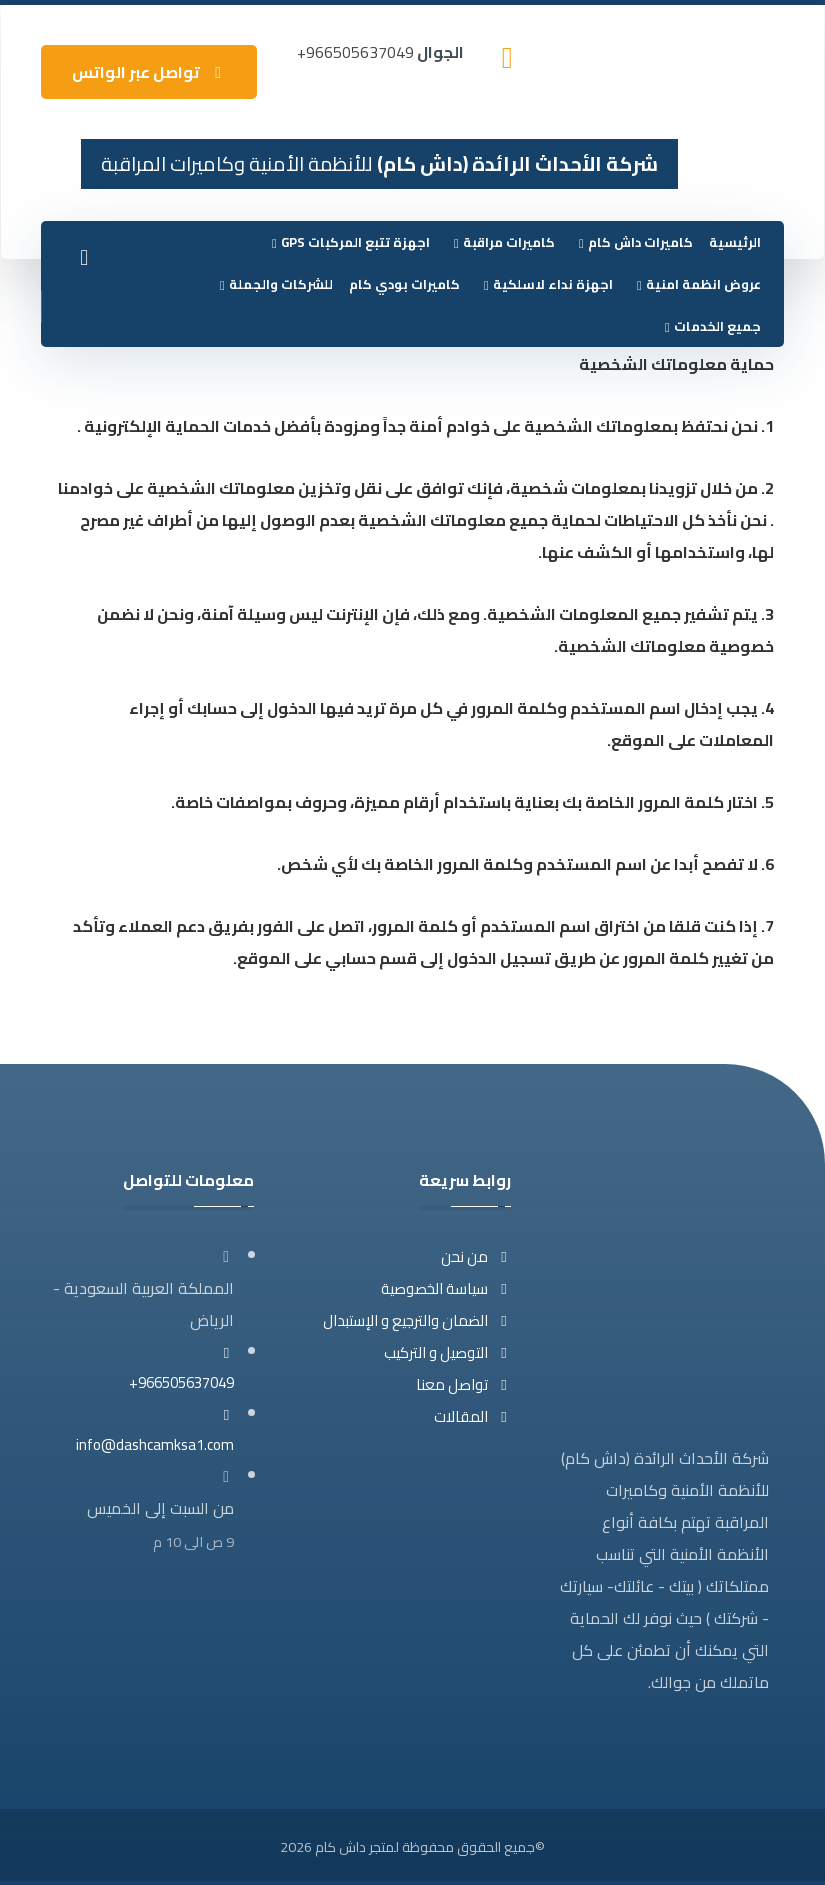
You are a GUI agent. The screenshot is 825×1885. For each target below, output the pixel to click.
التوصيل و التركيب (447, 1352)
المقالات (472, 1416)
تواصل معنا (463, 1384)
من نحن (476, 1256)
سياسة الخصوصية (446, 1288)
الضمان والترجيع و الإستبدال (417, 1320)
